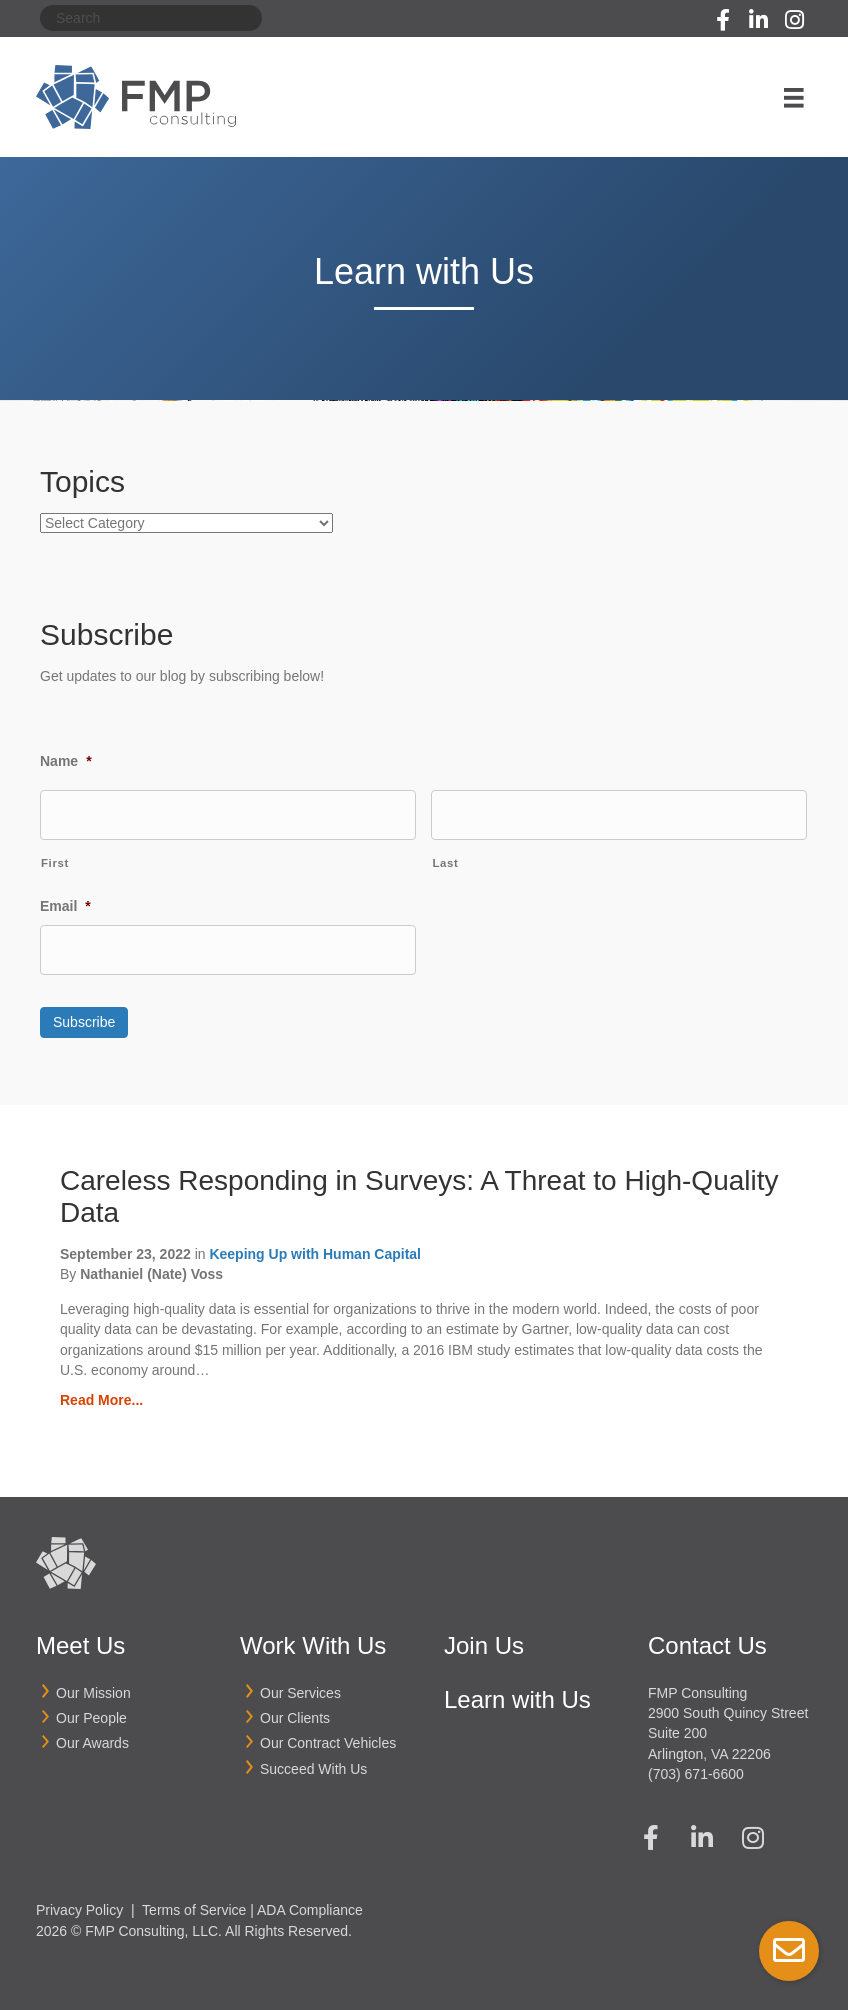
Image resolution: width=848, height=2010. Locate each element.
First (55, 863)
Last (445, 863)
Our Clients (295, 1717)
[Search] (151, 18)
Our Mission (93, 1692)
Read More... (101, 1400)
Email (65, 906)
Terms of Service (194, 1910)
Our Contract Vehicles (328, 1743)
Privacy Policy (79, 1910)
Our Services (300, 1692)
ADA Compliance (310, 1910)
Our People (91, 1717)
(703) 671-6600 (696, 1773)
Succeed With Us (313, 1768)
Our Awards (92, 1743)
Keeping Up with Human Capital (315, 1253)
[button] (723, 20)
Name (66, 761)
